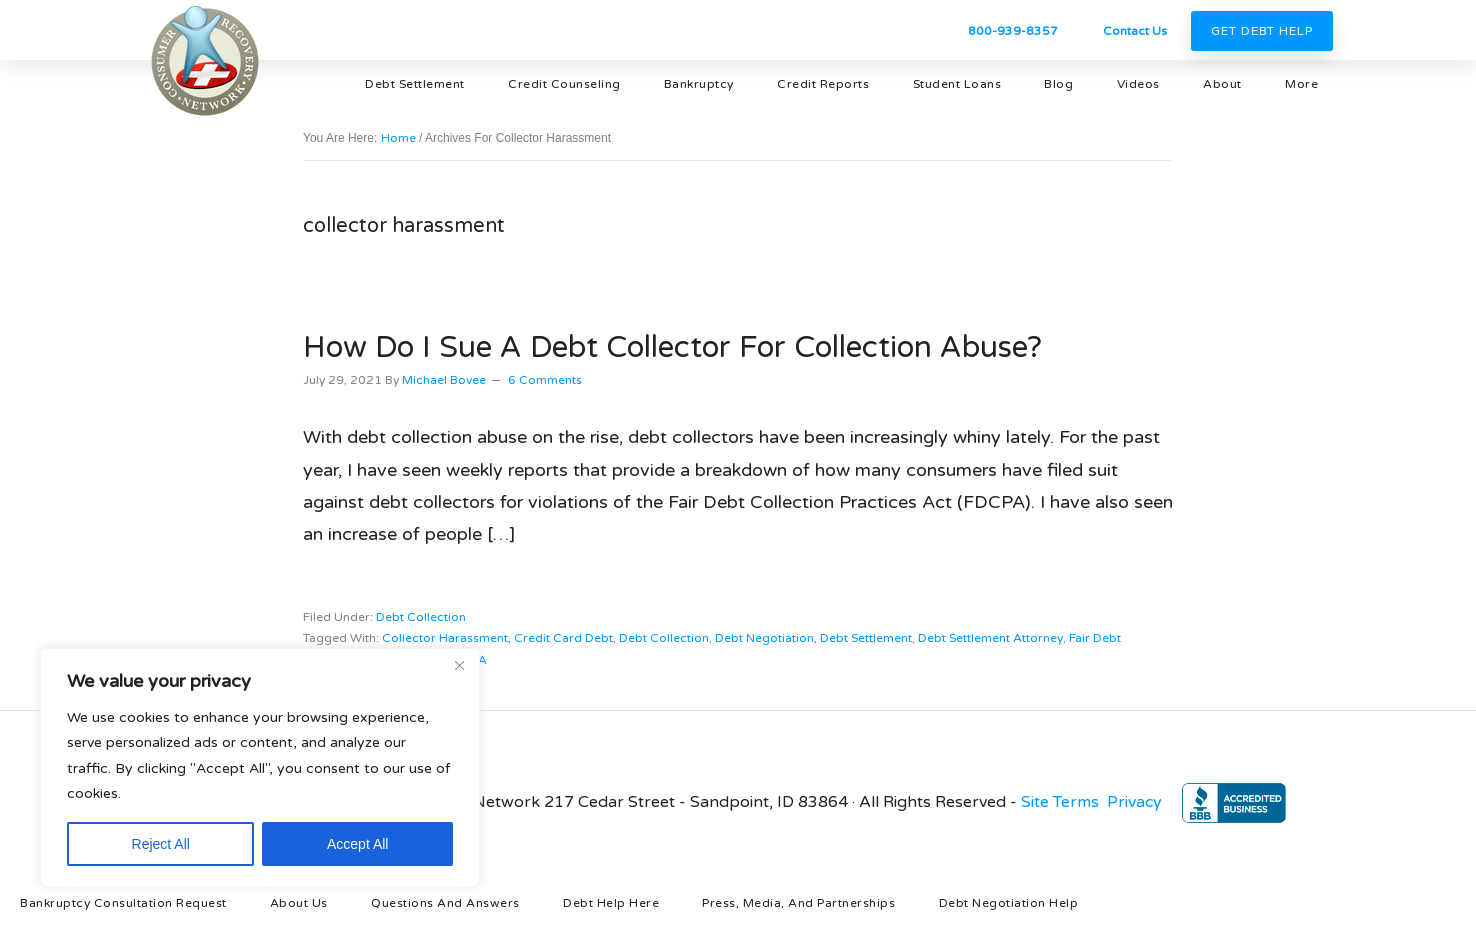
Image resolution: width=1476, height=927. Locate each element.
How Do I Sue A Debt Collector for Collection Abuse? (672, 347)
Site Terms (1060, 802)
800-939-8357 (1013, 31)
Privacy (1134, 802)
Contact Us (1135, 31)
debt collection (421, 617)
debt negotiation (764, 638)
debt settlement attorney (990, 638)
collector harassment (445, 638)
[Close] (459, 665)
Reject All (161, 844)
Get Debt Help (1262, 31)
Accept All (357, 844)
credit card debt (563, 638)
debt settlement (866, 638)
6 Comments (545, 380)
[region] (260, 767)
